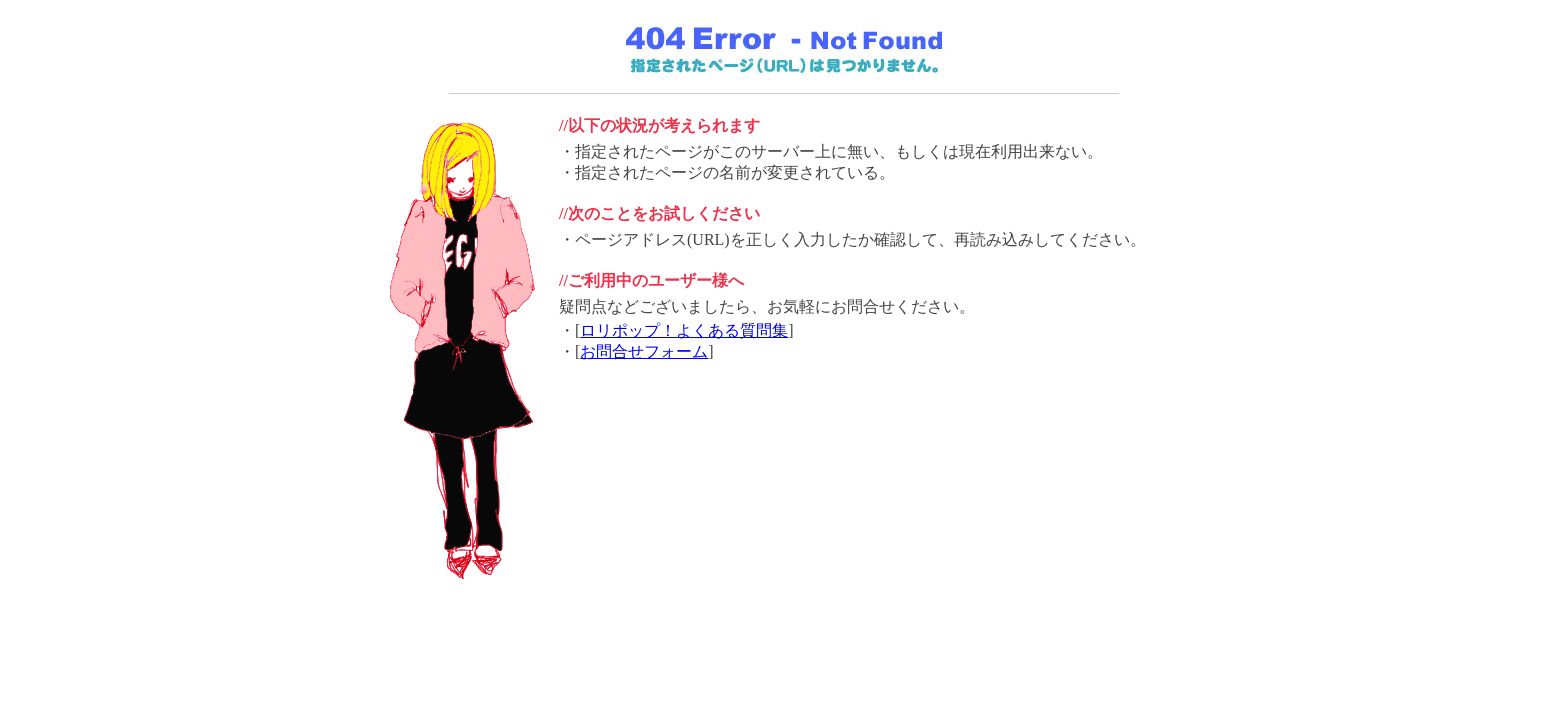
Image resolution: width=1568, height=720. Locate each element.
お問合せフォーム (644, 351)
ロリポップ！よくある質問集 (684, 330)
